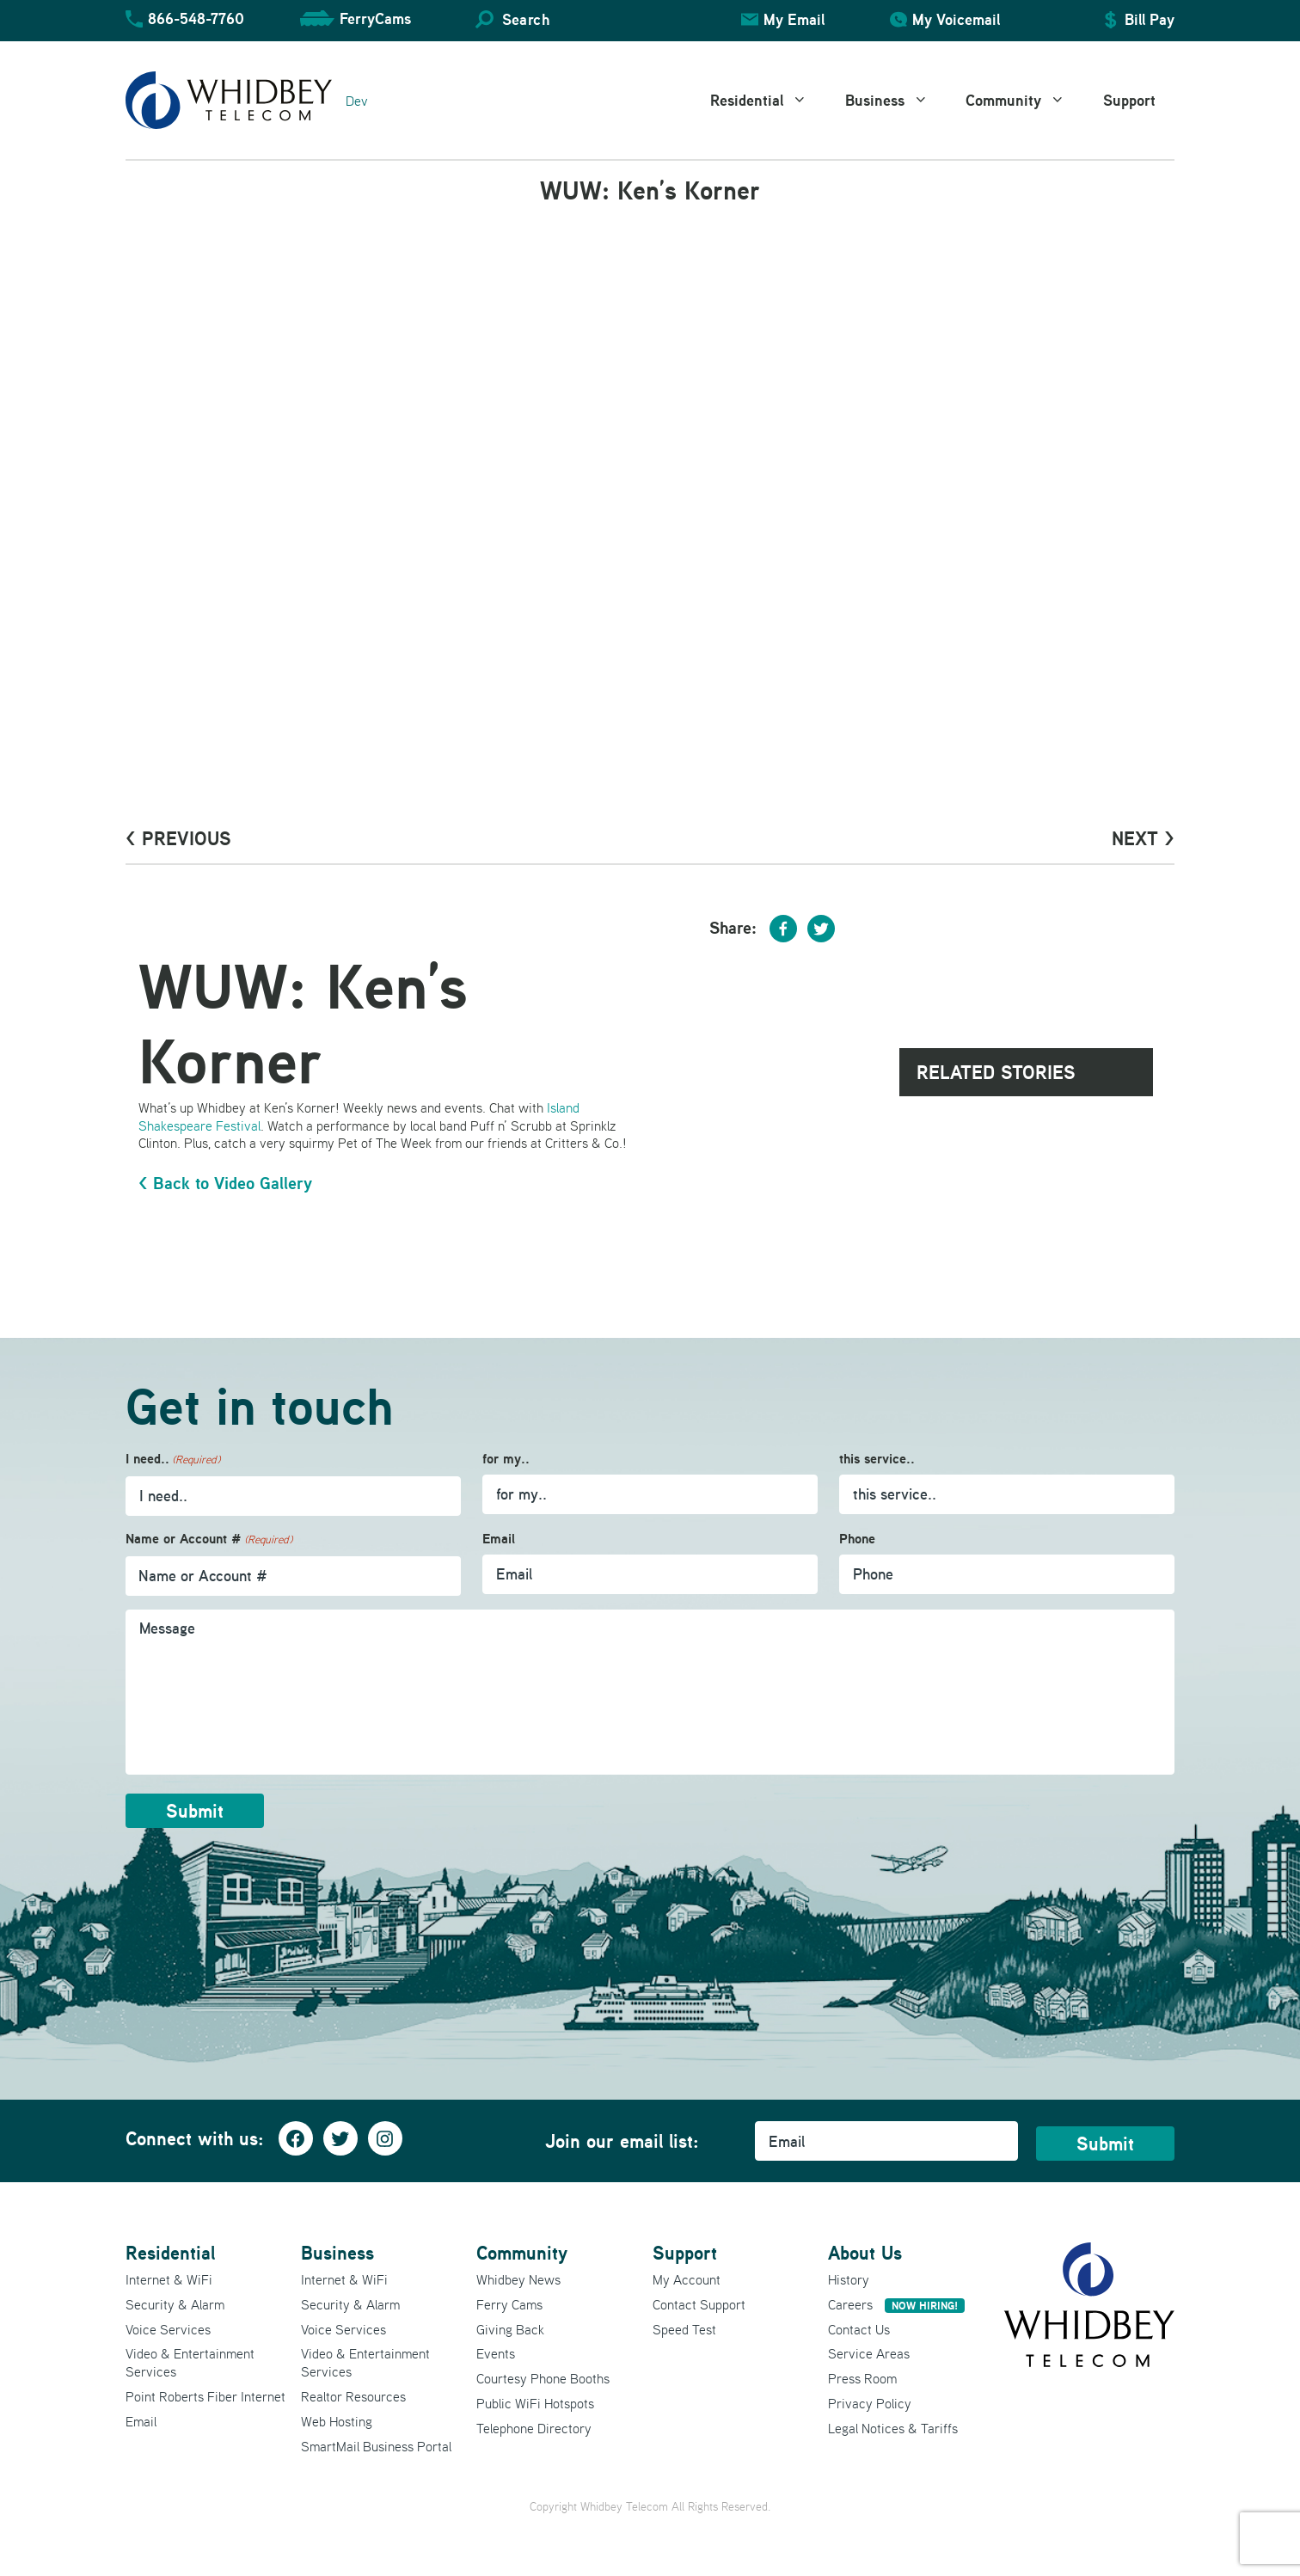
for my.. (506, 1459)
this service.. (877, 1459)
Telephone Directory (534, 2428)
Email (498, 1539)
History (848, 2279)
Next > (1143, 838)
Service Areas (869, 2353)
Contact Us (859, 2329)
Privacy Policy (869, 2403)
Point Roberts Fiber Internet (205, 2396)
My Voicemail (956, 19)
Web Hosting (336, 2421)
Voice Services (168, 2329)
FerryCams (375, 18)
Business (896, 100)
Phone (857, 1539)
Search (525, 19)
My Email (794, 19)
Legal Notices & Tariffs (893, 2428)
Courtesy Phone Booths (543, 2378)
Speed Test (684, 2329)
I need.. (173, 1459)
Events (495, 2353)
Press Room (862, 2378)
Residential (768, 100)
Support (1129, 100)
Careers (896, 2304)
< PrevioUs (178, 838)
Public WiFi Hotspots (535, 2403)
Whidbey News (518, 2279)
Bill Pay (1149, 19)
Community (1025, 100)
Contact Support (699, 2304)
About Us (865, 2253)
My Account (687, 2279)
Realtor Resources (353, 2396)
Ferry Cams (509, 2304)
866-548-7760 (196, 18)
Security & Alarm (175, 2304)
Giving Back (510, 2329)
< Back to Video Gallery (225, 1183)
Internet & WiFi (169, 2279)
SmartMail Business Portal (376, 2446)
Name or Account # (209, 1539)
